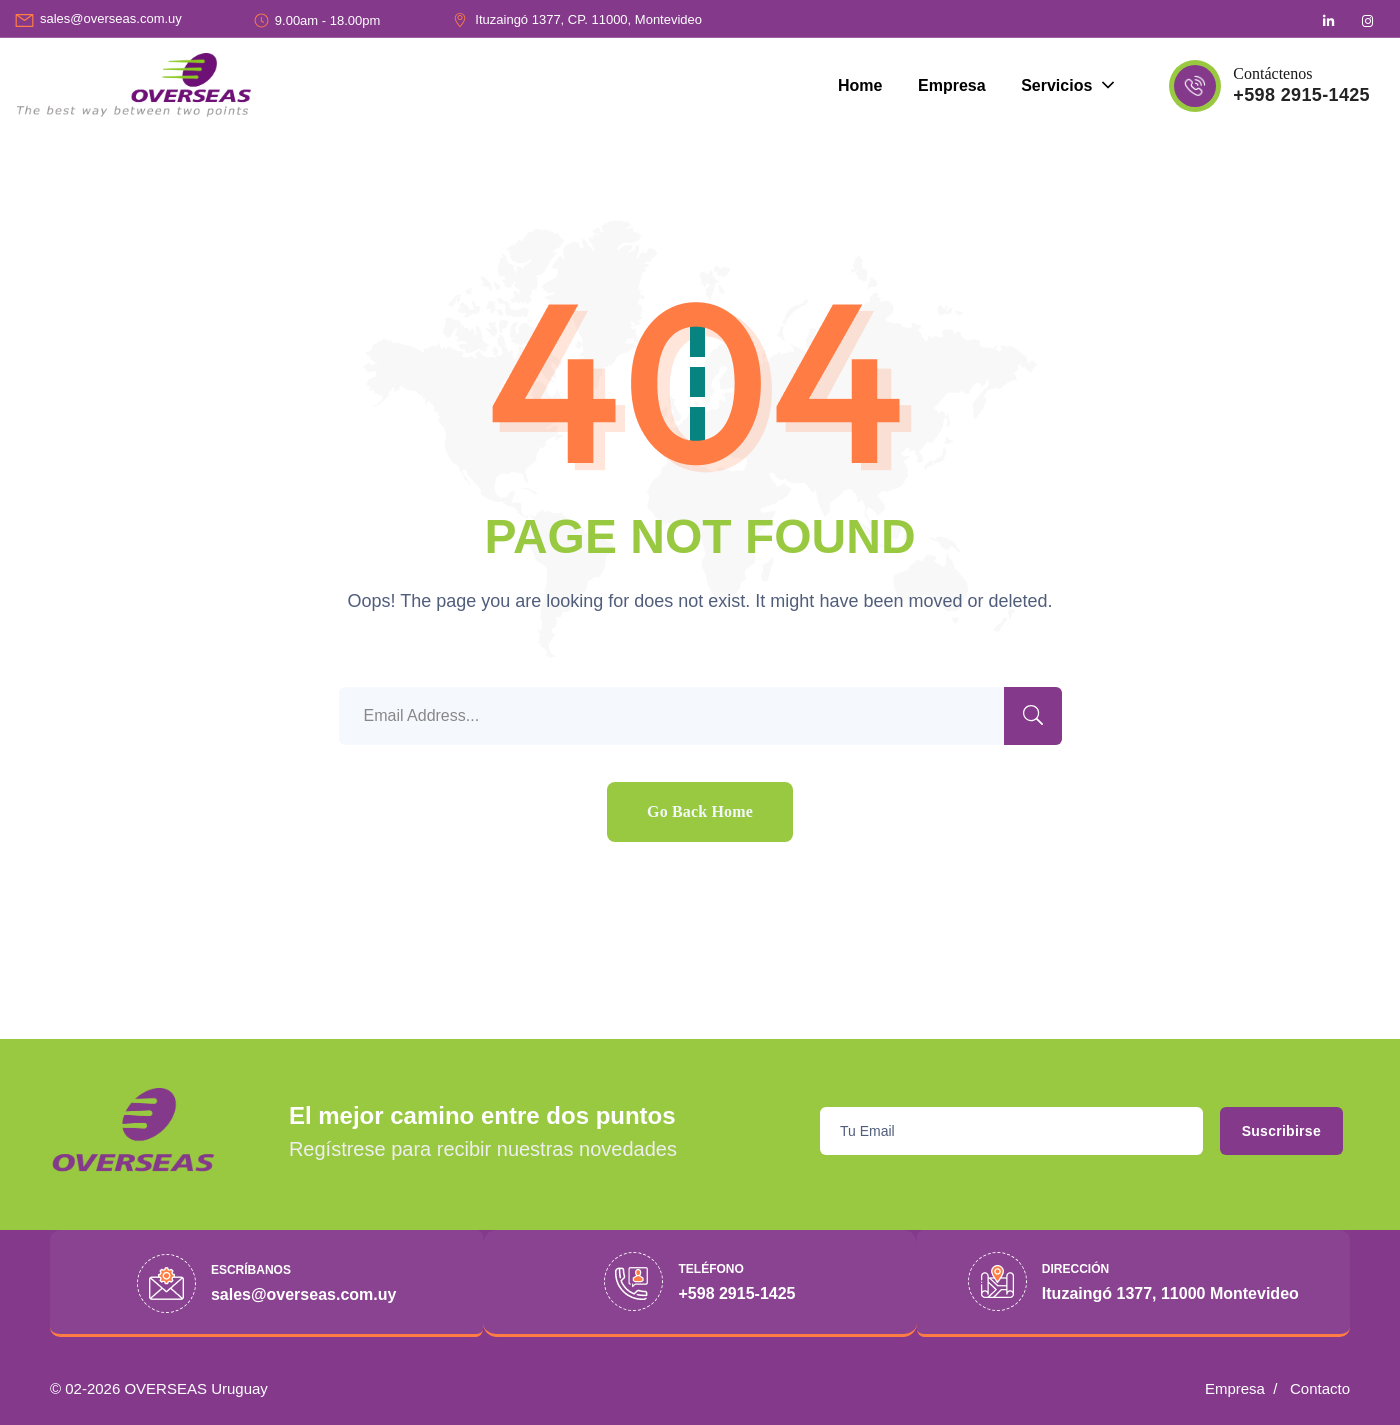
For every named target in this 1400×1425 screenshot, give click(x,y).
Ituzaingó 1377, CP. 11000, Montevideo (588, 19)
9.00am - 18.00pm (328, 20)
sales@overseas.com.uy (111, 18)
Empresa (1235, 1388)
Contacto (1320, 1388)
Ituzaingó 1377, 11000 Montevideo (1170, 1293)
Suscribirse (1265, 1131)
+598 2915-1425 (1301, 95)
